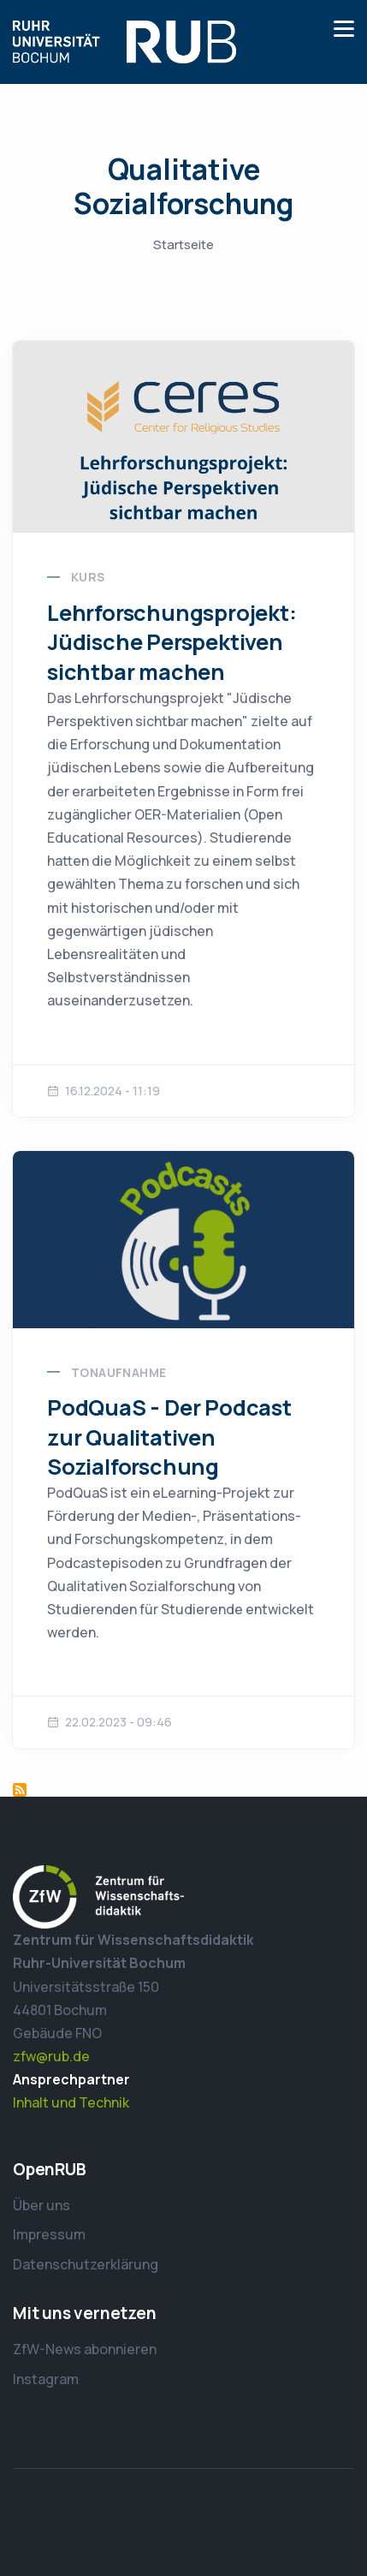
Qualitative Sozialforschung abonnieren (20, 1790)
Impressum (49, 2234)
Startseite (183, 244)
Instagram (46, 2379)
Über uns (41, 2205)
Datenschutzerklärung (85, 2264)
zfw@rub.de (51, 2056)
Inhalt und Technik (71, 2102)
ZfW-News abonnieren (85, 2349)
